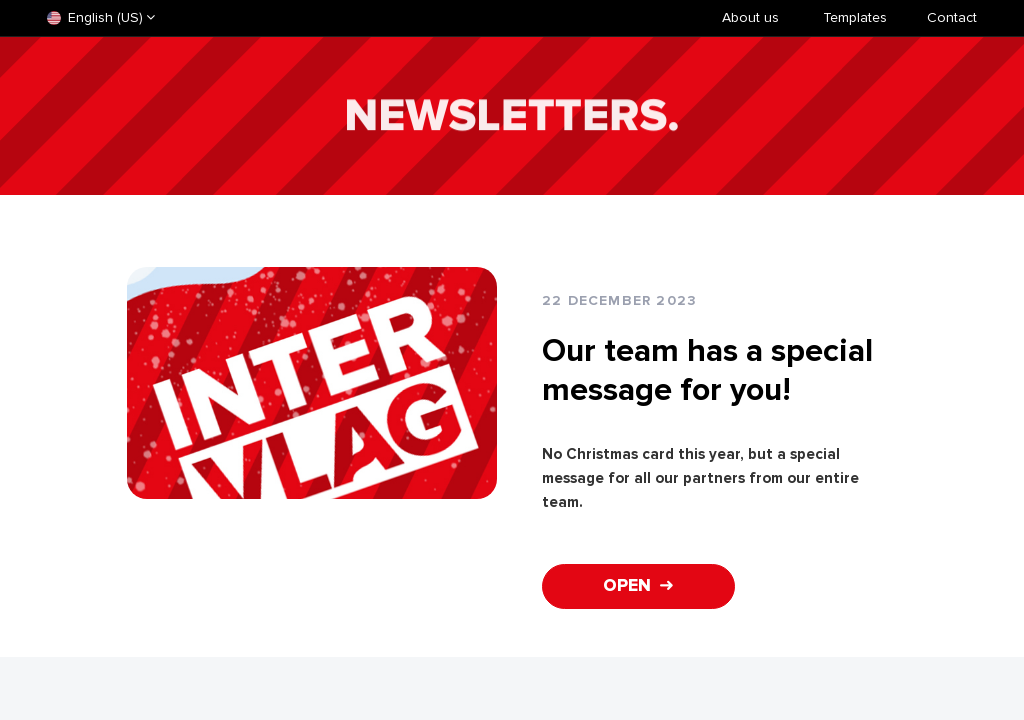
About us (750, 17)
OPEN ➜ (638, 585)
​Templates (855, 17)
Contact (952, 17)
